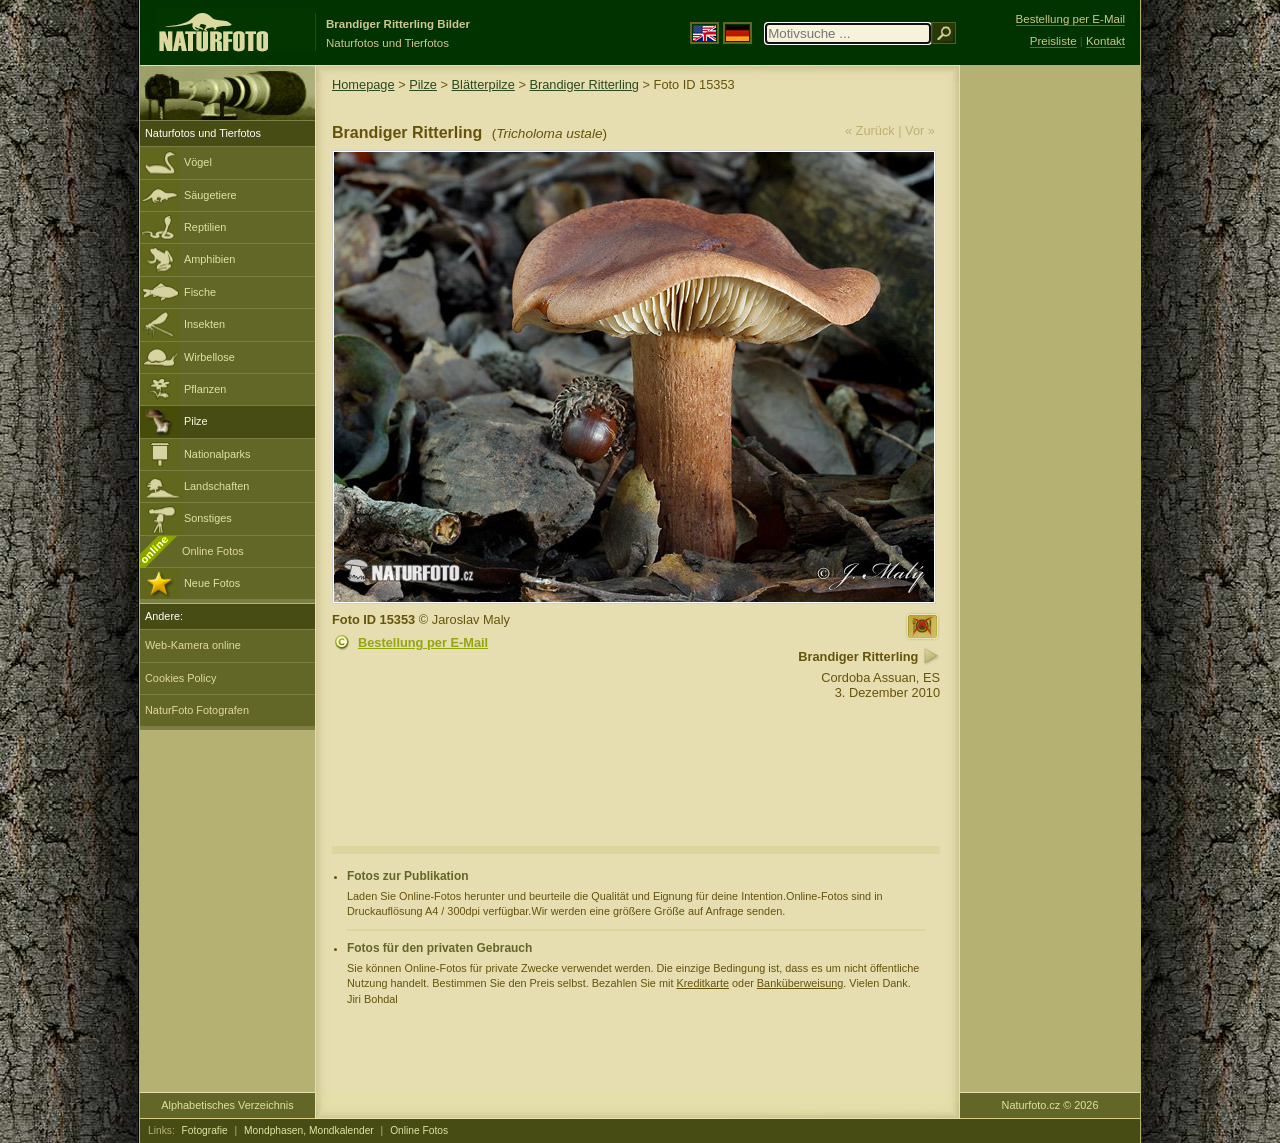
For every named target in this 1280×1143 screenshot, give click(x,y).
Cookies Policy (180, 678)
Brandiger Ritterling (584, 84)
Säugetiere (210, 195)
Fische (200, 292)
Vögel (198, 162)
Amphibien (209, 259)
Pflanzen (205, 389)
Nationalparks (217, 454)
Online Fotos (213, 551)
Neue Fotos (212, 583)
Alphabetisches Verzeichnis (227, 1105)
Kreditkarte (702, 983)
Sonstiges (208, 518)
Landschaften (216, 486)
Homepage (363, 84)
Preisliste (1053, 41)
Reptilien (205, 227)
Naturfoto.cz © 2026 (1050, 1105)
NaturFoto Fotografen (197, 710)
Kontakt (1105, 41)
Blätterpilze (483, 84)
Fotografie (205, 1130)
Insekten (204, 324)
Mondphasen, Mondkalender (309, 1130)
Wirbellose (209, 357)
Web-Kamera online (193, 645)
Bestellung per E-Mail (423, 642)
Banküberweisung (800, 983)
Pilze (196, 421)
